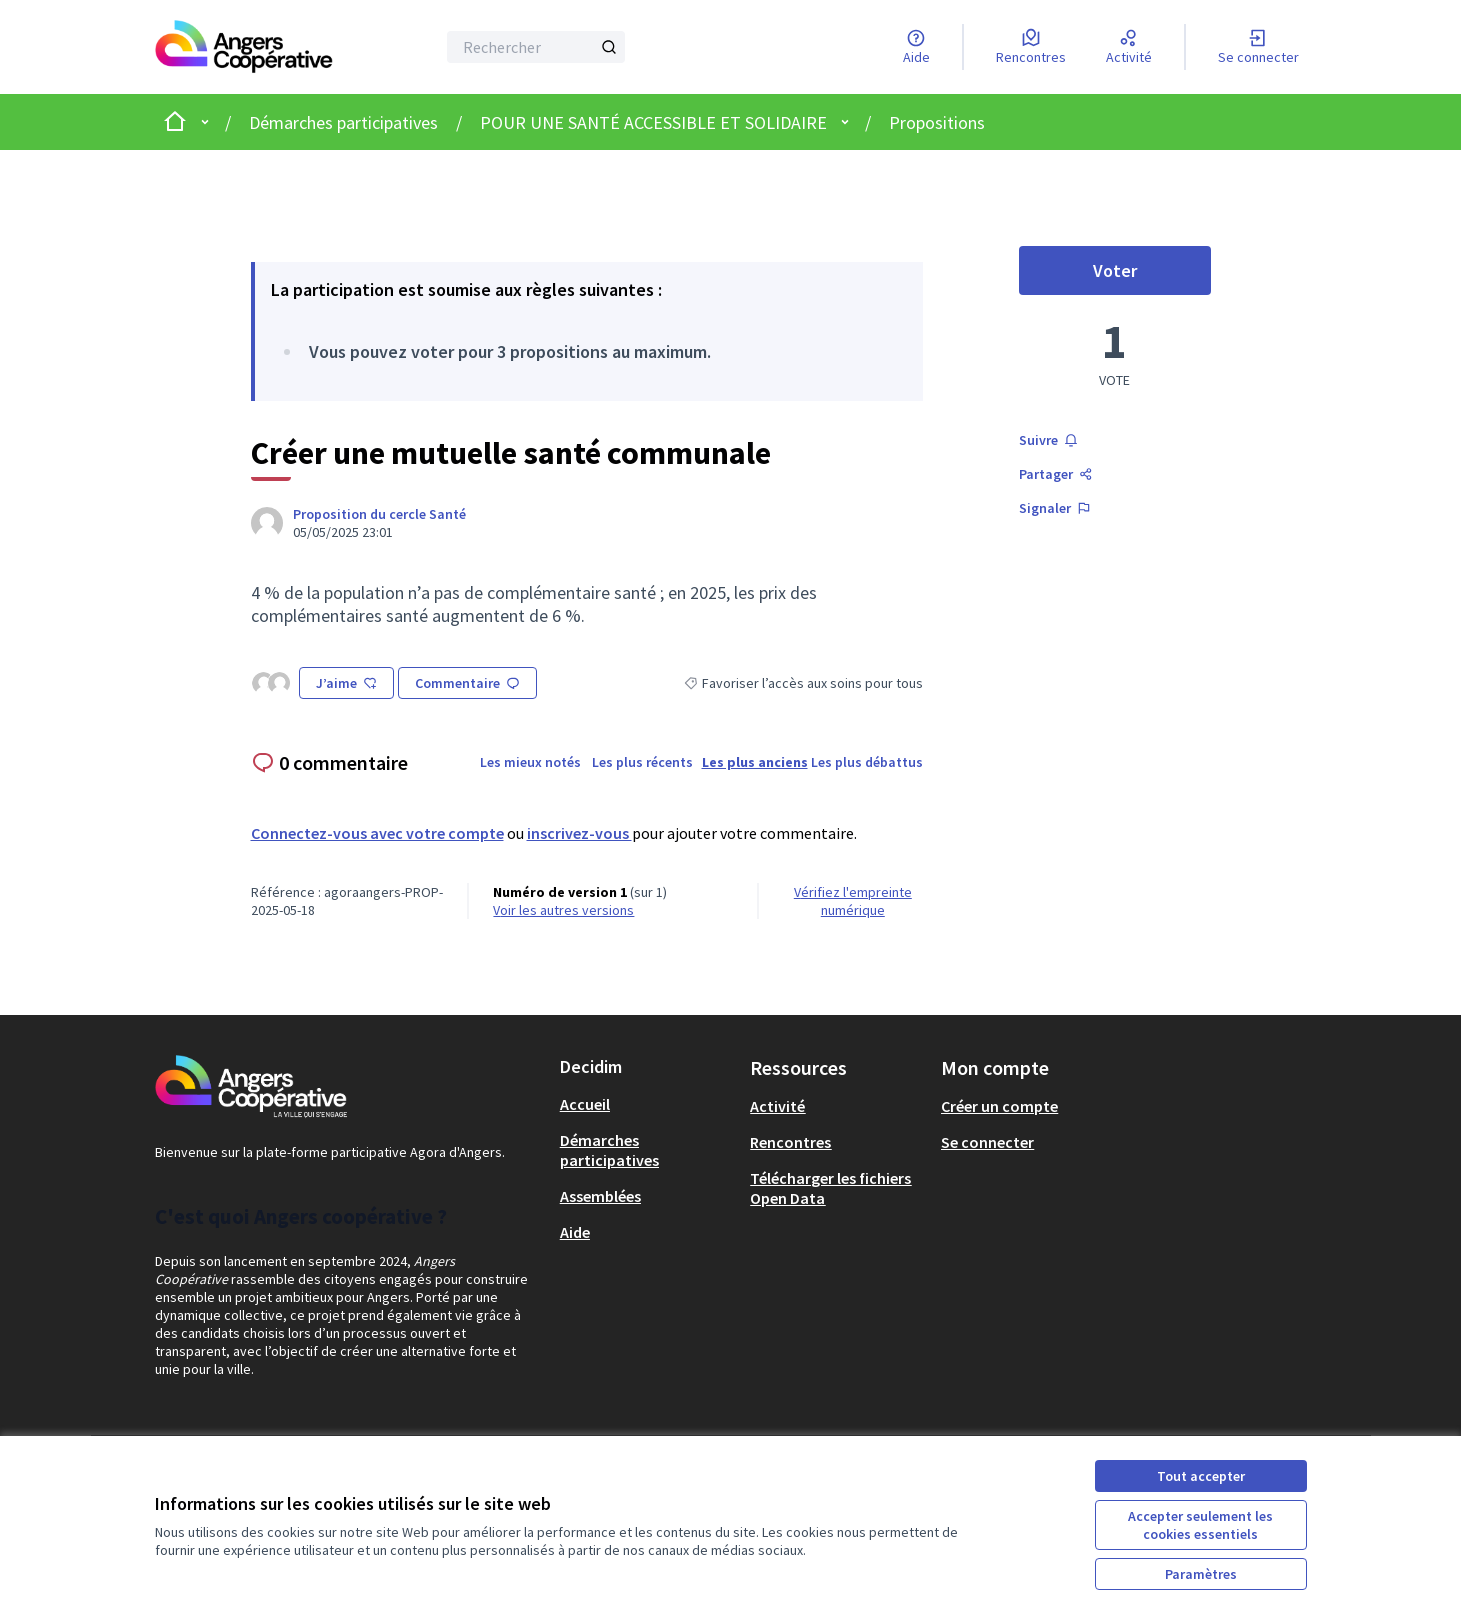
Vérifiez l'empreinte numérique (853, 901)
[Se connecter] (1258, 47)
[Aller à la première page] (244, 47)
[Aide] (916, 47)
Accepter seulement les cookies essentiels (1200, 1525)
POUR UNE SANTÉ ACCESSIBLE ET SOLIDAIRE (653, 122)
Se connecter (987, 1142)
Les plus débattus (867, 762)
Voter (1152, 276)
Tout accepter (1201, 1476)
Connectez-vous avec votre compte (377, 833)
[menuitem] (647, 1104)
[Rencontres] (1031, 47)
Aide (575, 1232)
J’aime (346, 683)
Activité (777, 1106)
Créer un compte (999, 1106)
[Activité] (1129, 47)
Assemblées (600, 1196)
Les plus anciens (755, 762)
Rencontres (790, 1142)
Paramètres (1201, 1574)
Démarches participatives (343, 122)
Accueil (585, 1104)
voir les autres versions (563, 910)
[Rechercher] (536, 47)
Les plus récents (642, 762)
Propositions (937, 122)
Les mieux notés (530, 762)
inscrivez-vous (579, 833)
